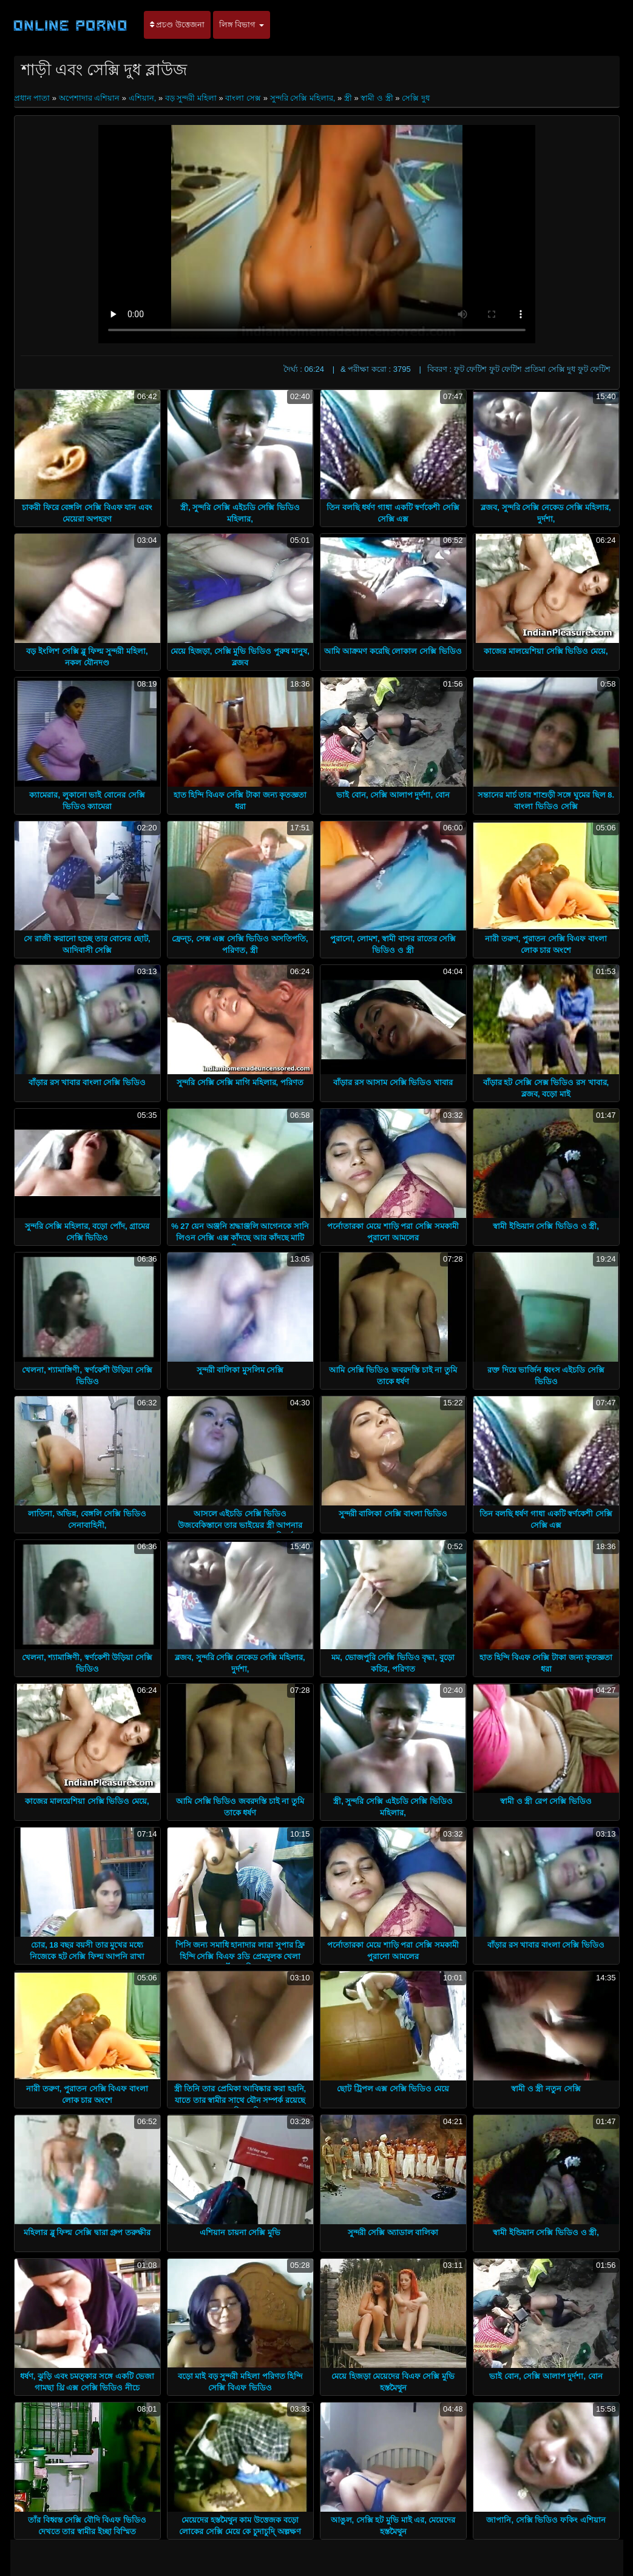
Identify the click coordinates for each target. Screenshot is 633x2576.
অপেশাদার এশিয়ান (89, 98)
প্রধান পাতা (33, 98)
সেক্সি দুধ (416, 98)
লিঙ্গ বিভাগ (241, 24)
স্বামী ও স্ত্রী (377, 98)
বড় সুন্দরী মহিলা (191, 98)
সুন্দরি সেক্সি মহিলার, (303, 98)
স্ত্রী (348, 98)
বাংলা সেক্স (243, 98)
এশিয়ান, (143, 98)
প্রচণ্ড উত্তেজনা (177, 24)
